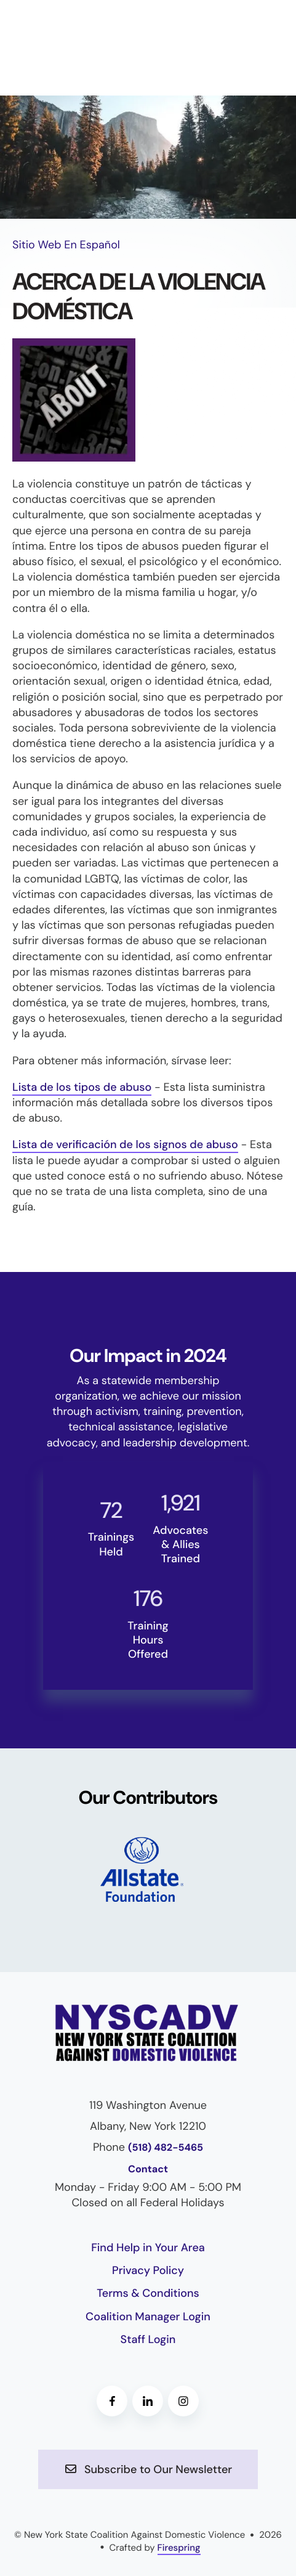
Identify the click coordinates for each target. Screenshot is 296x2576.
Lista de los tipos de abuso (81, 1087)
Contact (148, 2169)
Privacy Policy (148, 2270)
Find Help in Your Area (148, 2247)
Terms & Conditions (148, 2293)
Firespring (179, 2547)
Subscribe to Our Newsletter (148, 2469)
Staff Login (148, 2339)
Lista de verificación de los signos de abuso (125, 1144)
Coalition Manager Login (148, 2316)
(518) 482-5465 (165, 2148)
